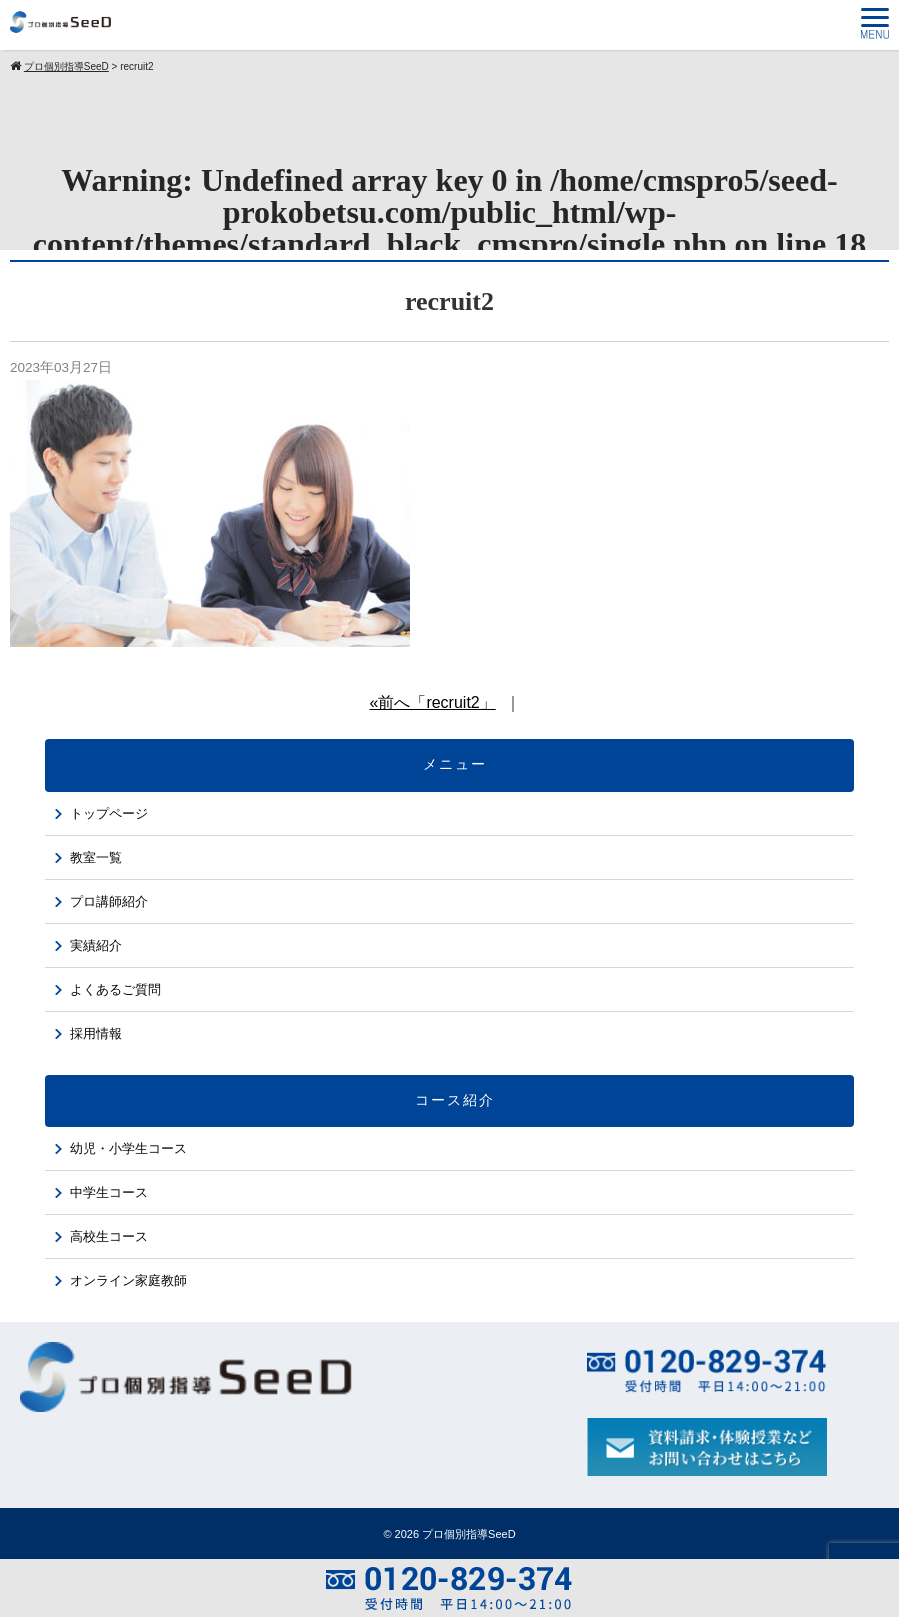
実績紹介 (96, 945)
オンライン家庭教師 (128, 1280)
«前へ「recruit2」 (432, 702)
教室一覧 (96, 857)
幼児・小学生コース (128, 1148)
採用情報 (96, 1033)
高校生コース (109, 1236)
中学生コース (109, 1192)
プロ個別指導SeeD (469, 1534)
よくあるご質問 (115, 989)
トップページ (109, 813)
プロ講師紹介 (109, 901)
